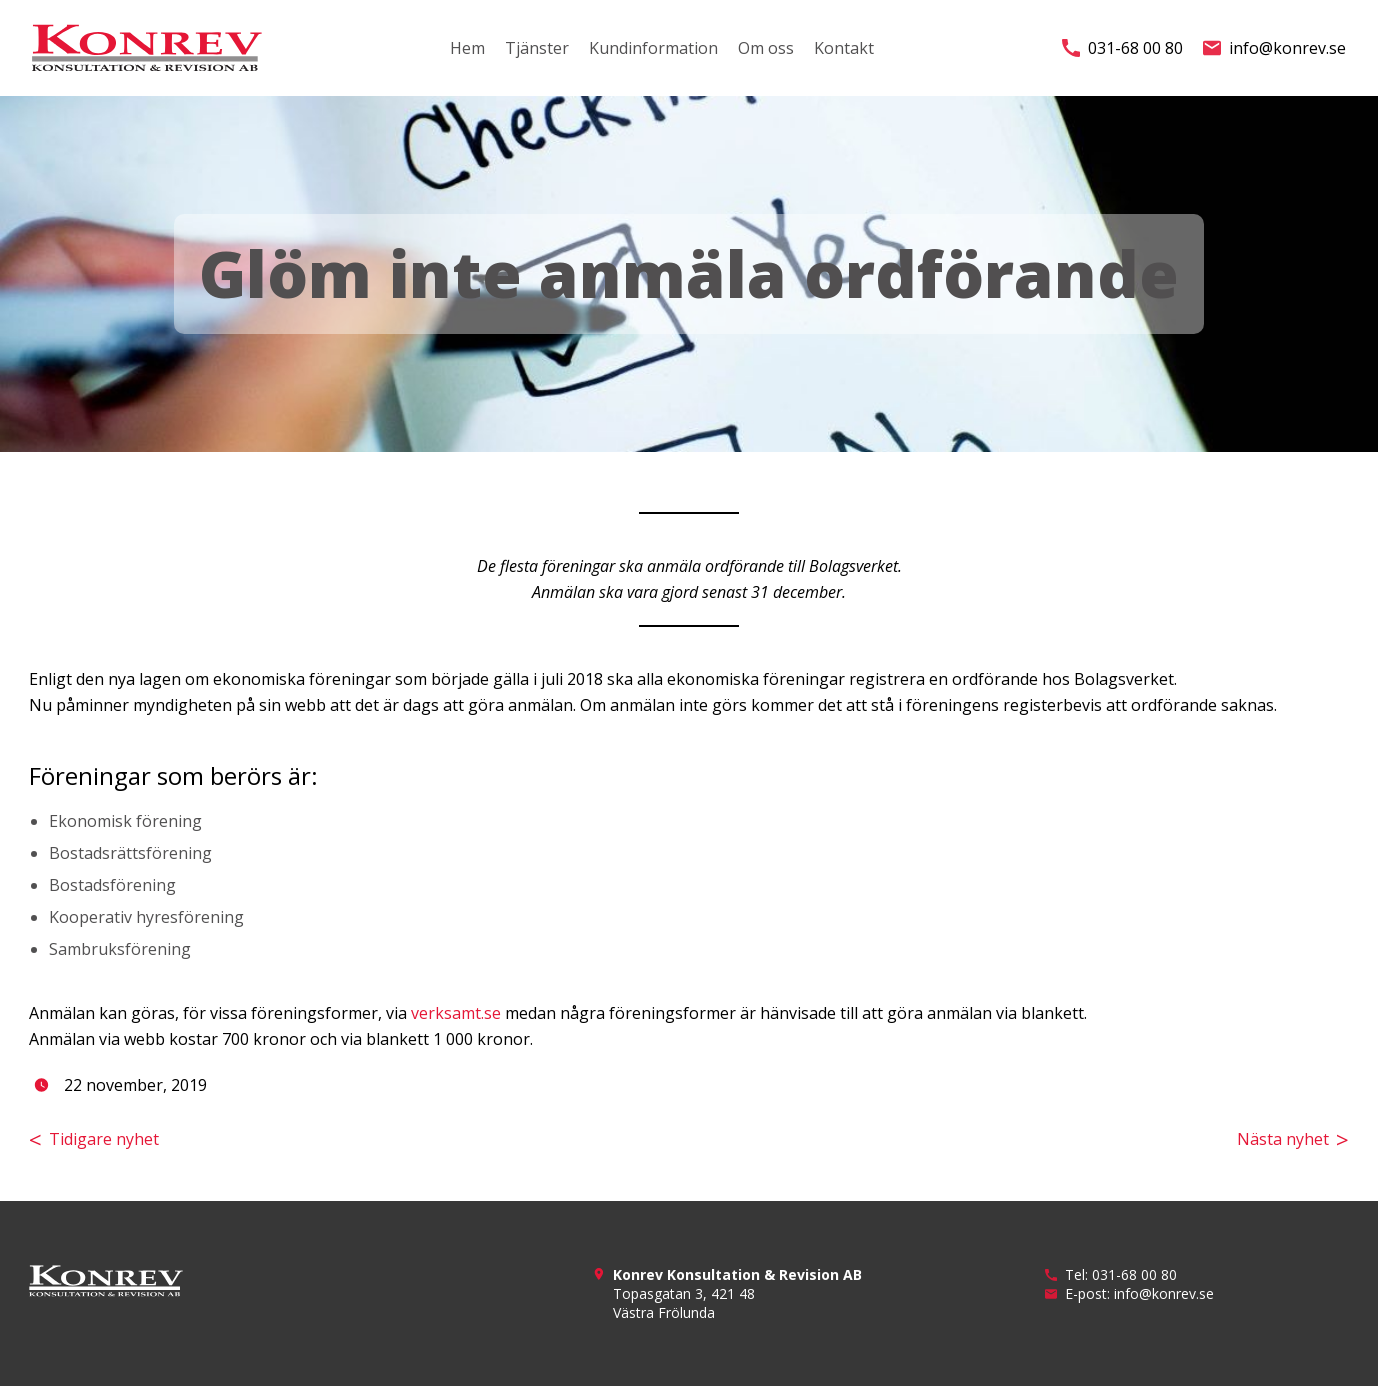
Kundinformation (653, 48)
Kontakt (844, 48)
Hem (467, 48)
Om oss (766, 48)
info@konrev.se (1274, 48)
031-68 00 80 (1122, 48)
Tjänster (537, 48)
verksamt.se (456, 1013)
